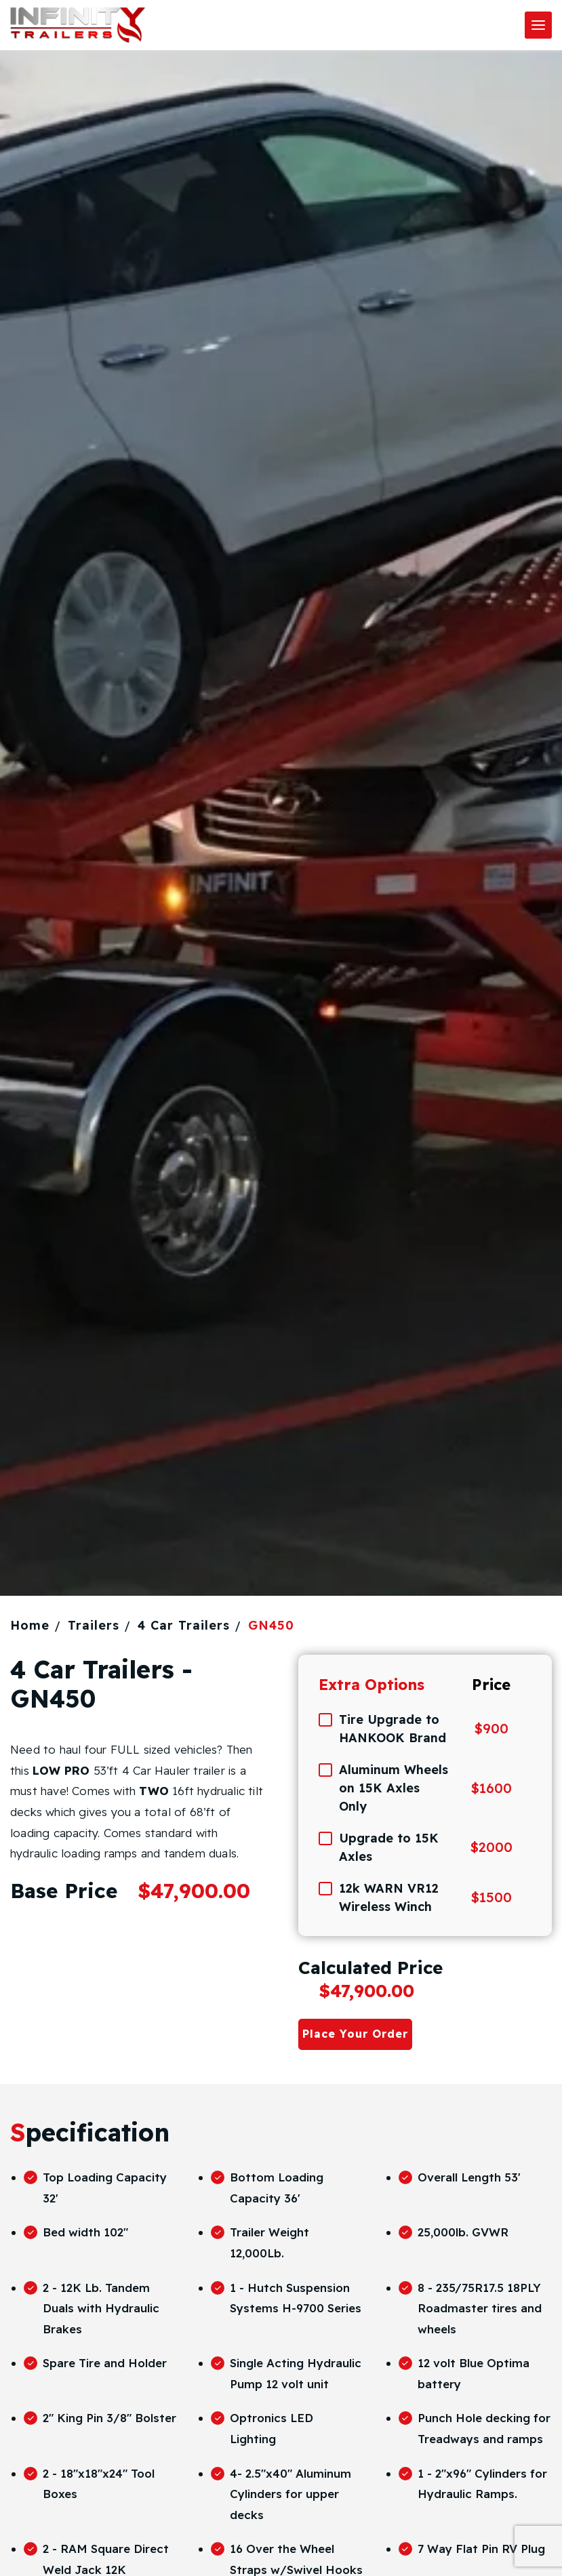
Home (29, 1625)
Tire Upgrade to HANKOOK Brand (392, 1729)
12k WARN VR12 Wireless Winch (389, 1897)
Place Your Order (355, 2033)
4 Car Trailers (184, 1625)
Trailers (93, 1625)
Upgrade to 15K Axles (389, 1847)
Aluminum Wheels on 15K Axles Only (393, 1788)
